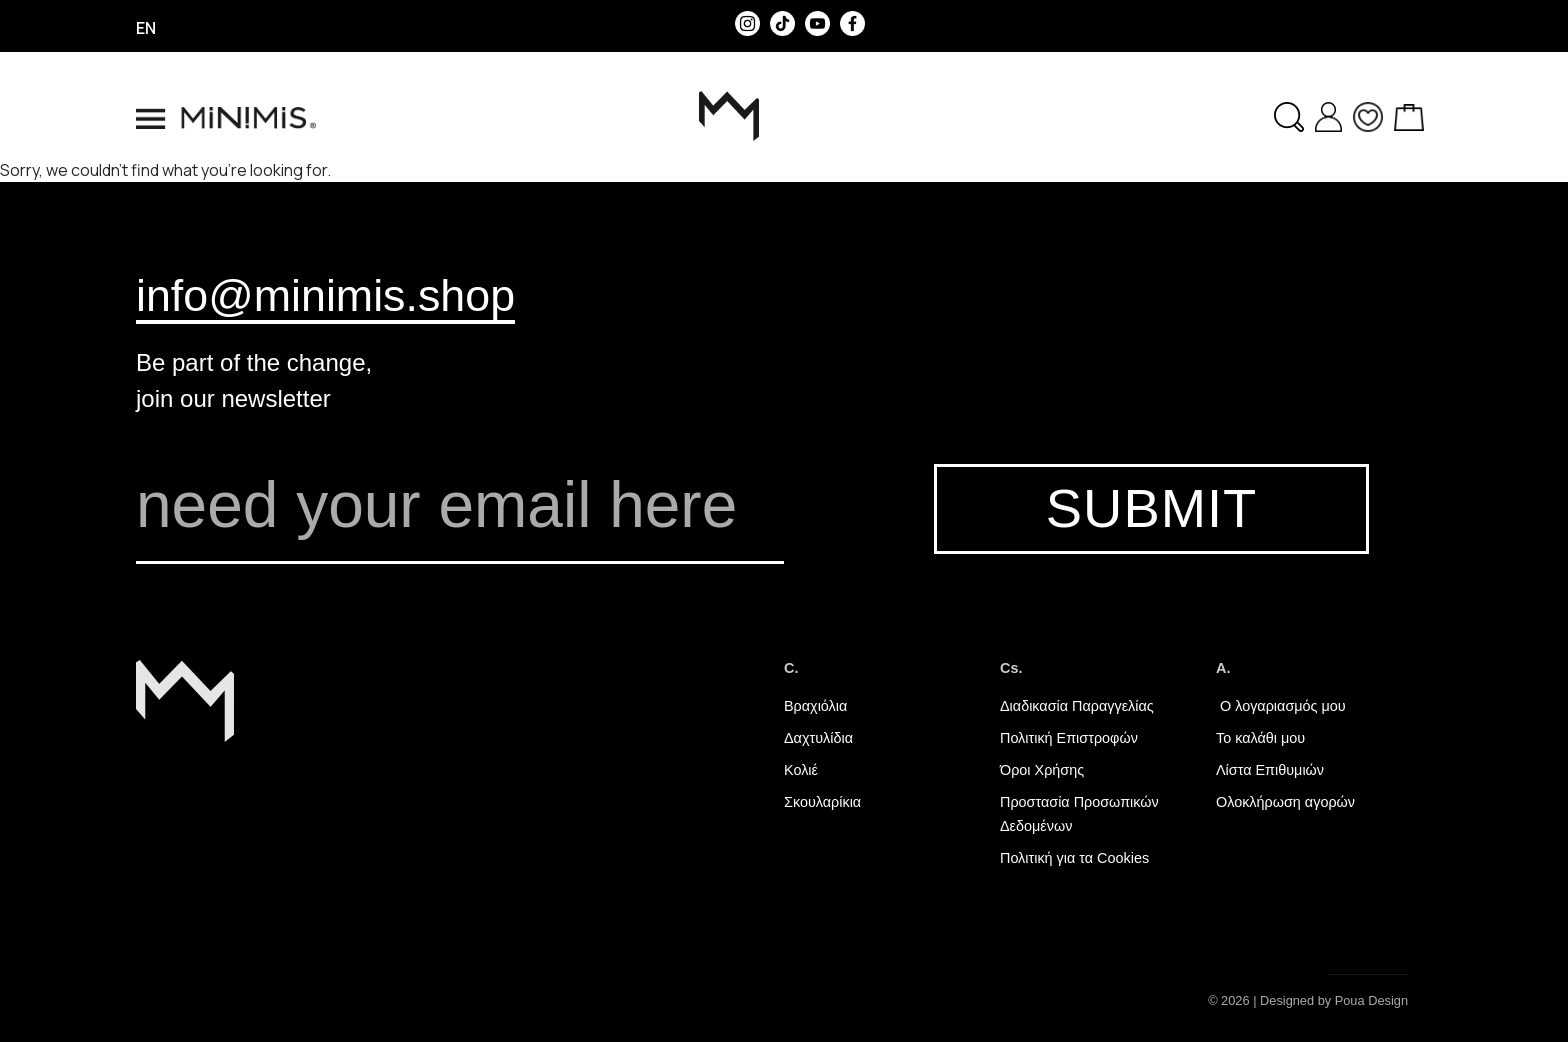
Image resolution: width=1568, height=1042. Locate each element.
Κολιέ (801, 770)
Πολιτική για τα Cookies (1074, 858)
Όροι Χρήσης (1042, 770)
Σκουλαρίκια (822, 802)
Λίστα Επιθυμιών (1270, 770)
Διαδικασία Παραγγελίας (1077, 706)
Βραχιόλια (815, 706)
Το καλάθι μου (1260, 738)
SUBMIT (1151, 508)
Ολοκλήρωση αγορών (1285, 802)
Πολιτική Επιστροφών (1069, 738)
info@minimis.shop (325, 295)
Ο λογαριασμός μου (1281, 706)
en (146, 28)
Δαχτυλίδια (818, 738)
